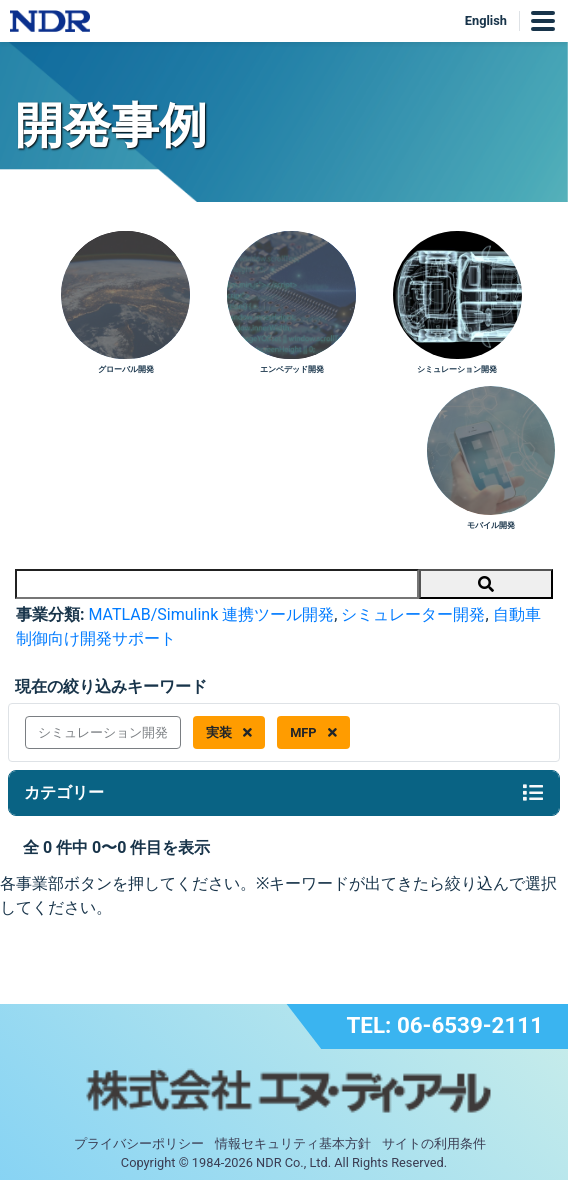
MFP (313, 732)
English (486, 20)
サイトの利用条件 (434, 1143)
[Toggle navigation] (533, 793)
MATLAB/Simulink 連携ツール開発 (211, 614)
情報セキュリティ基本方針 (293, 1143)
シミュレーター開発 (413, 614)
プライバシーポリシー (139, 1143)
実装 (229, 732)
